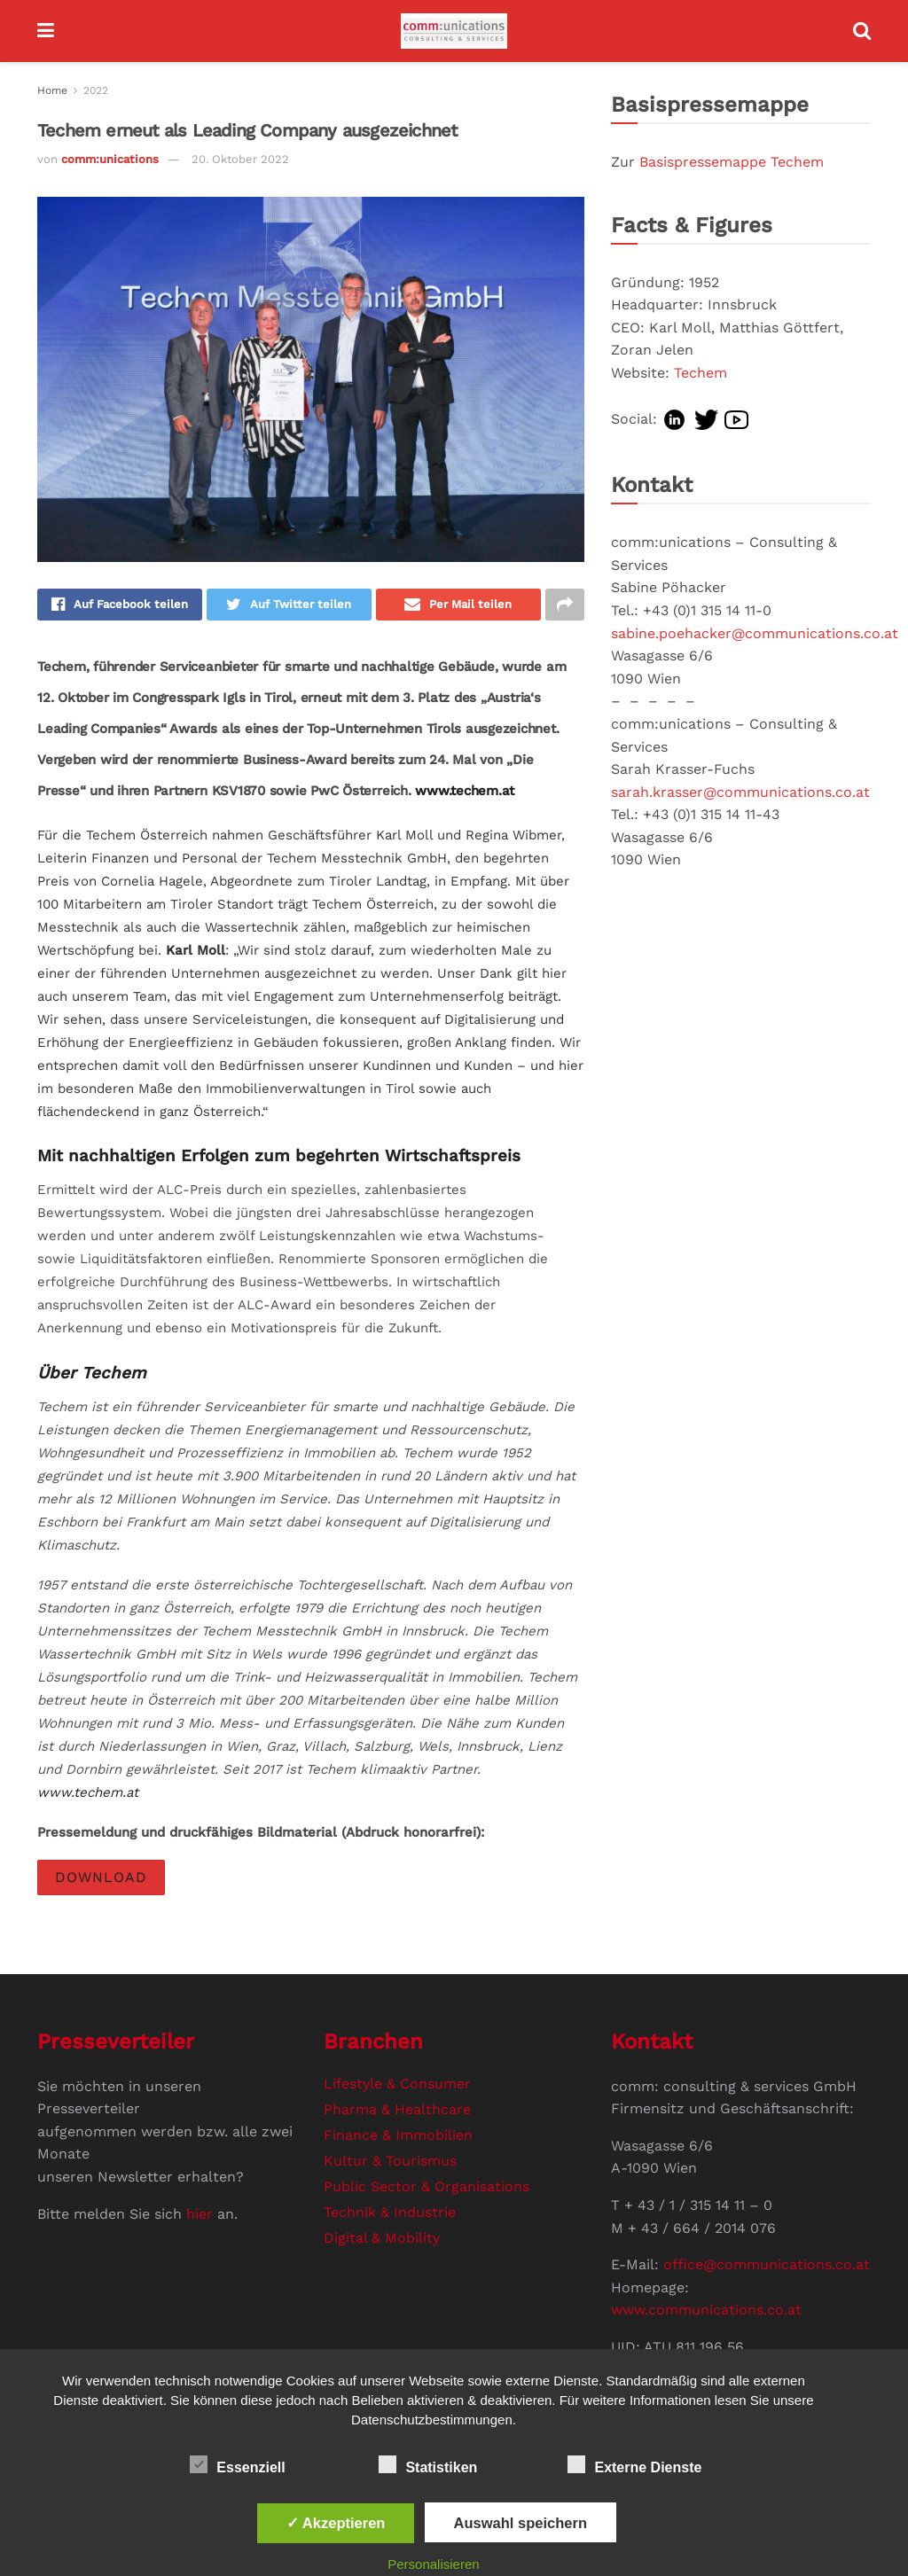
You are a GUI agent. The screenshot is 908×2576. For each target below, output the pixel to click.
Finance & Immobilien (398, 2135)
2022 (95, 90)
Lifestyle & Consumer (397, 2084)
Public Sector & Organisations (426, 2187)
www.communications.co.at (706, 2311)
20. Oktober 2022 (240, 159)
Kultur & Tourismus (390, 2161)
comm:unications (110, 159)
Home (52, 90)
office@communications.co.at (766, 2266)
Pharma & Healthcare (397, 2110)
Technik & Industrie (390, 2213)
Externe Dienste (634, 2464)
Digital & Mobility (382, 2238)
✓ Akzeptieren (336, 2523)
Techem (700, 372)
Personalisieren (433, 2564)
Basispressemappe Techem (731, 161)
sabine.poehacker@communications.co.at (754, 633)
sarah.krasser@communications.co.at (740, 792)
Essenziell (237, 2464)
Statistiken (428, 2464)
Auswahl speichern (520, 2523)
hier (199, 2214)
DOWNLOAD (101, 1878)
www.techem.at (464, 792)
